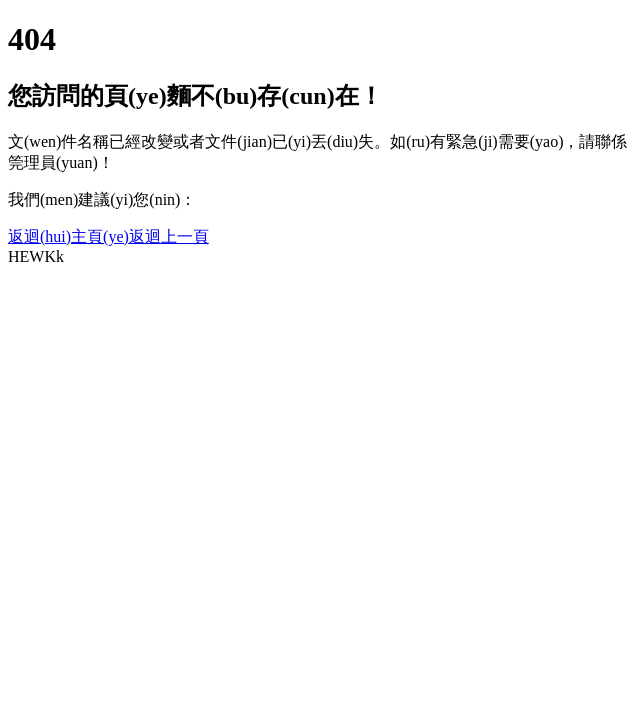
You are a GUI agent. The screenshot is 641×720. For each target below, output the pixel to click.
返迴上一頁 (169, 236)
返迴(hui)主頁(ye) (68, 236)
